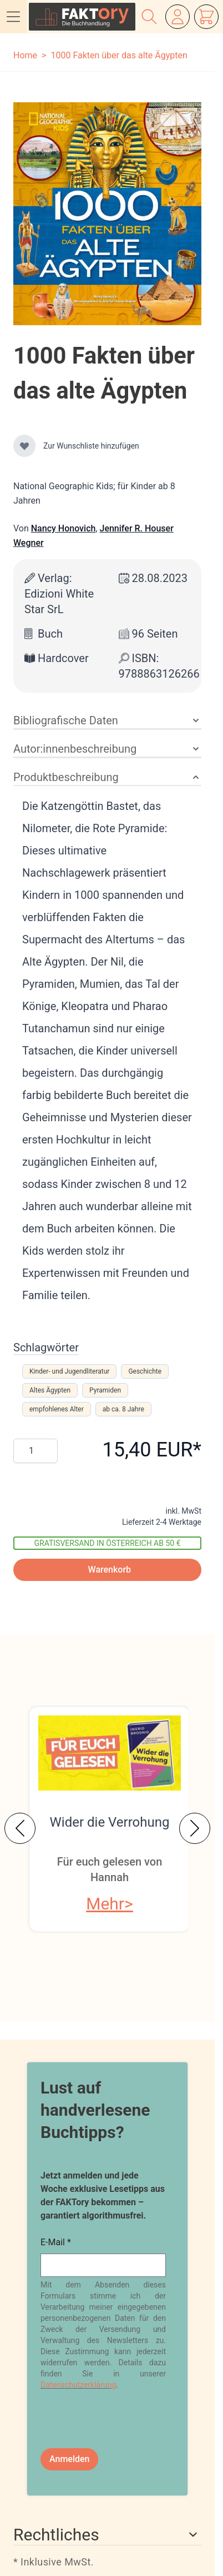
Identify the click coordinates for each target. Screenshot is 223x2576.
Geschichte (144, 1371)
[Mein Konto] (177, 16)
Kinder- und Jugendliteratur (69, 1371)
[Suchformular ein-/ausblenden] (149, 16)
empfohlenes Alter (56, 1409)
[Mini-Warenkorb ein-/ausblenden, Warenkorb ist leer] (206, 16)
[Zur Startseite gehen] (82, 17)
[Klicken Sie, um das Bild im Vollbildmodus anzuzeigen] (107, 213)
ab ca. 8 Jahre (123, 1409)
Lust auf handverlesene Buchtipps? (95, 2110)
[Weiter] (194, 1828)
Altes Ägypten (49, 1390)
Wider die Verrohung (110, 1822)
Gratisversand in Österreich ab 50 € (107, 1543)
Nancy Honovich (63, 528)
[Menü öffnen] (13, 16)
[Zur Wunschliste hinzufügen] (24, 446)
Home (25, 55)
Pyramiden (105, 1390)
